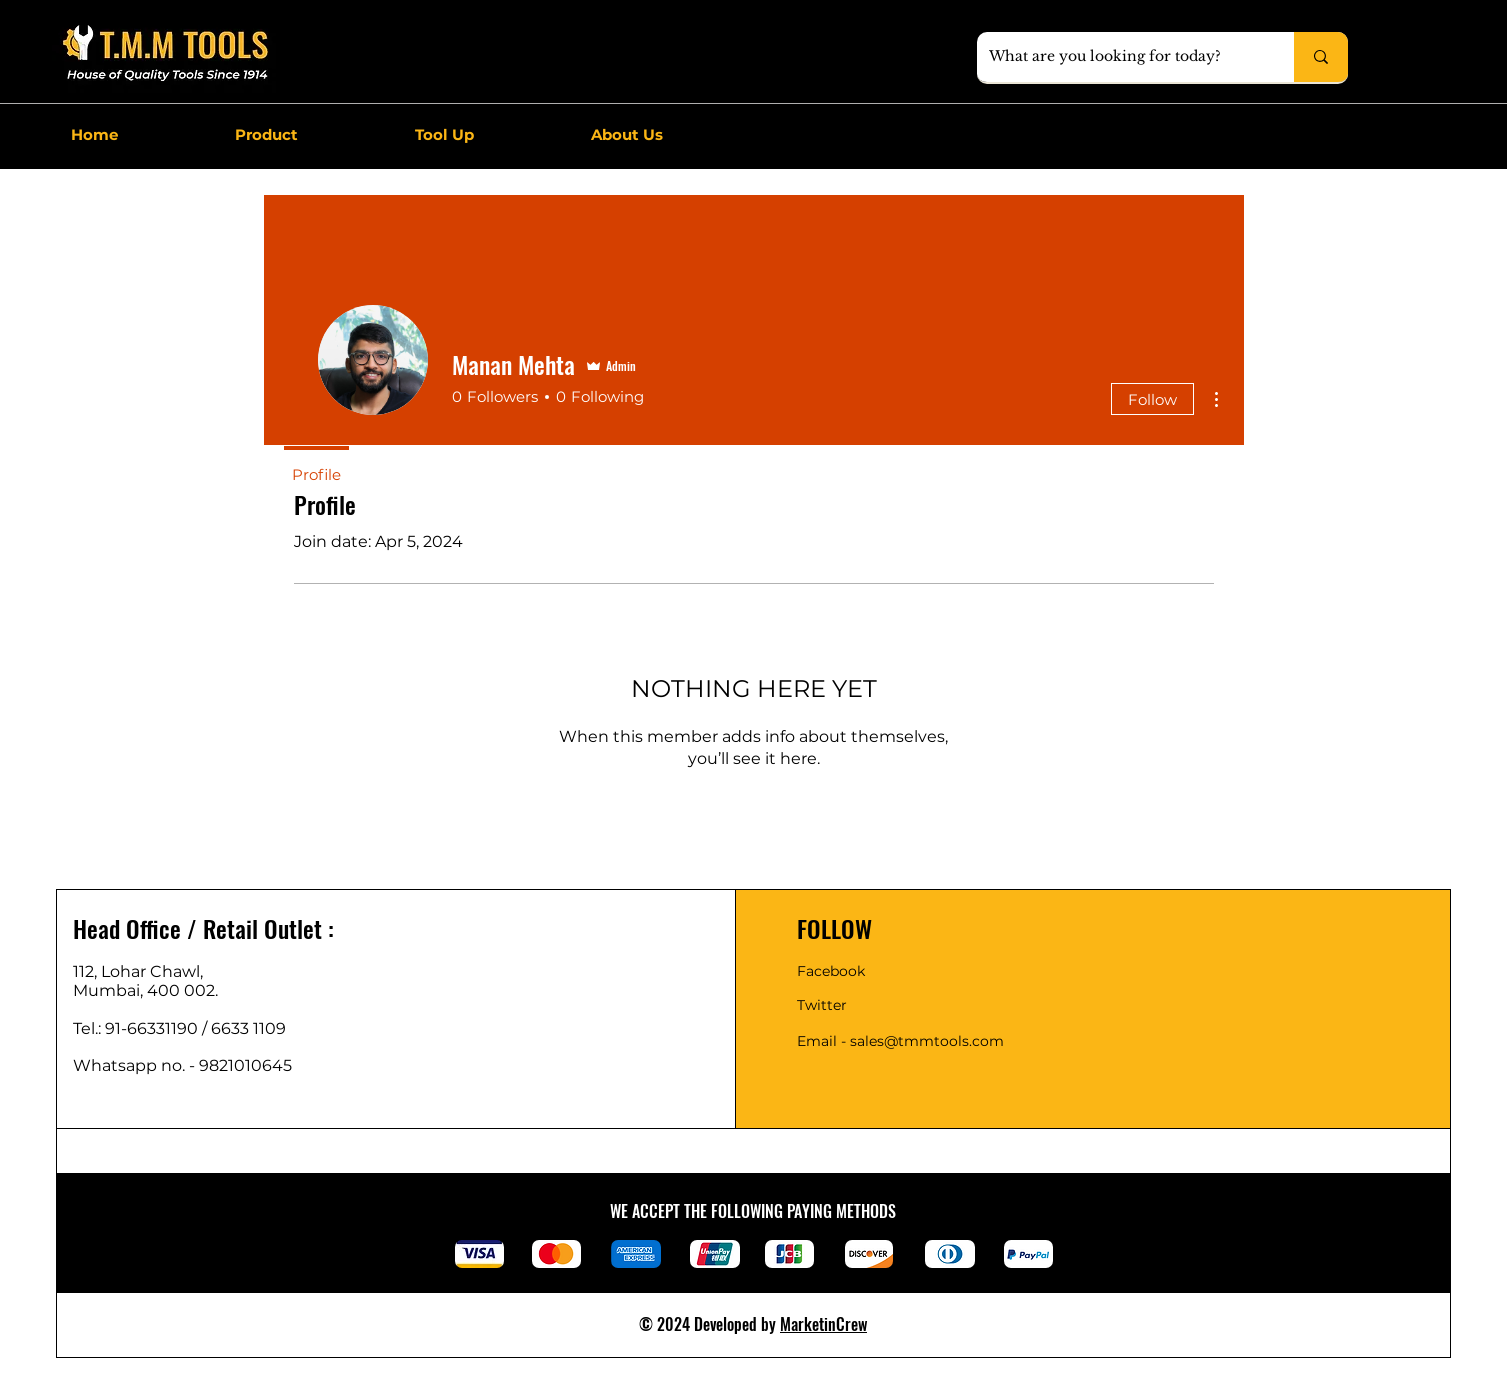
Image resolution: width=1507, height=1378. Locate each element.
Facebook (831, 971)
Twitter (822, 1005)
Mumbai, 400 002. (145, 990)
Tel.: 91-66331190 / (142, 1028)
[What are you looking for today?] (1120, 57)
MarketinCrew (823, 1324)
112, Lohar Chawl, (138, 971)
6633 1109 (252, 1028)
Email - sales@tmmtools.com (900, 1041)
